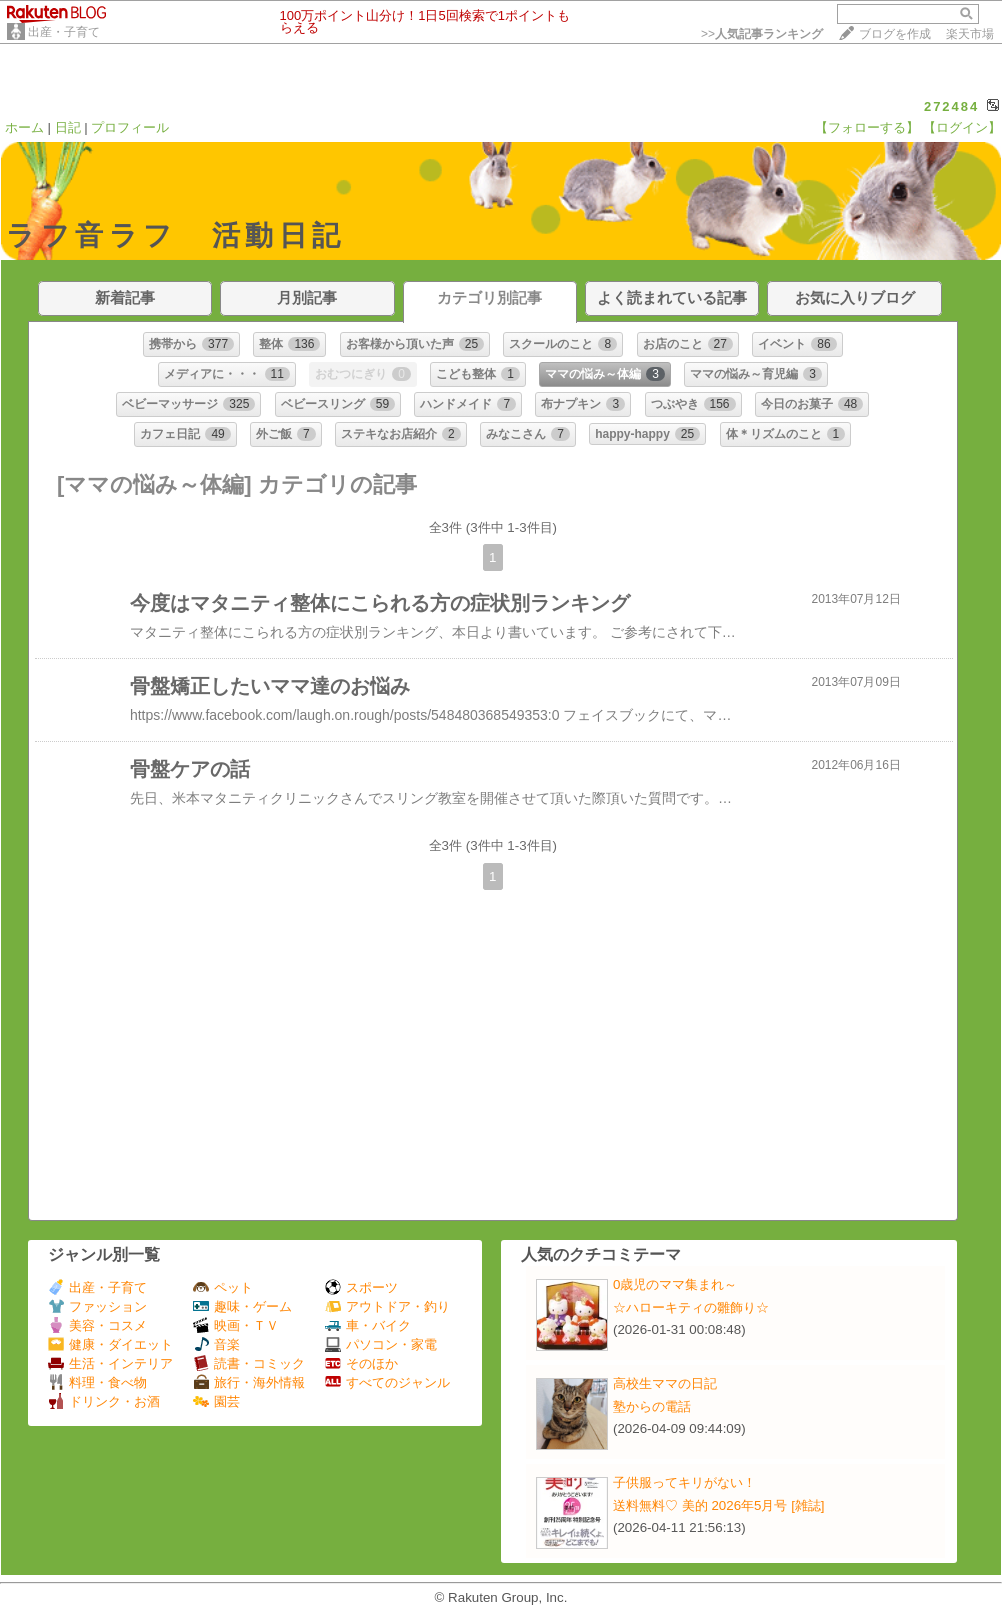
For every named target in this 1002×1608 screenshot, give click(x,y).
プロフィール (130, 127)
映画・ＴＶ (236, 1325)
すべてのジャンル (387, 1382)
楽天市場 (970, 34)
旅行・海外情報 (249, 1382)
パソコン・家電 (381, 1344)
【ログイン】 (962, 127)
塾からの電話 (652, 1406)
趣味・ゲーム (242, 1306)
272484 (951, 106)
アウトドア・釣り (387, 1306)
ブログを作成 (895, 34)
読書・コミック (249, 1363)
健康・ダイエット (110, 1344)
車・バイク (368, 1325)
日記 (68, 127)
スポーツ (361, 1287)
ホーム (24, 127)
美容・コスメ (97, 1325)
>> (762, 34)
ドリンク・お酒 (104, 1401)
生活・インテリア (110, 1363)
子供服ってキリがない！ (684, 1482)
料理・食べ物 (97, 1382)
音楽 (216, 1344)
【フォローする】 (867, 127)
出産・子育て (64, 32)
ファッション (97, 1306)
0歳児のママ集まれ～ (675, 1284)
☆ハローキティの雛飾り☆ (691, 1307)
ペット (223, 1287)
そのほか (361, 1363)
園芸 (216, 1401)
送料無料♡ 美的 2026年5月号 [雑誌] (719, 1505)
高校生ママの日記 (665, 1383)
